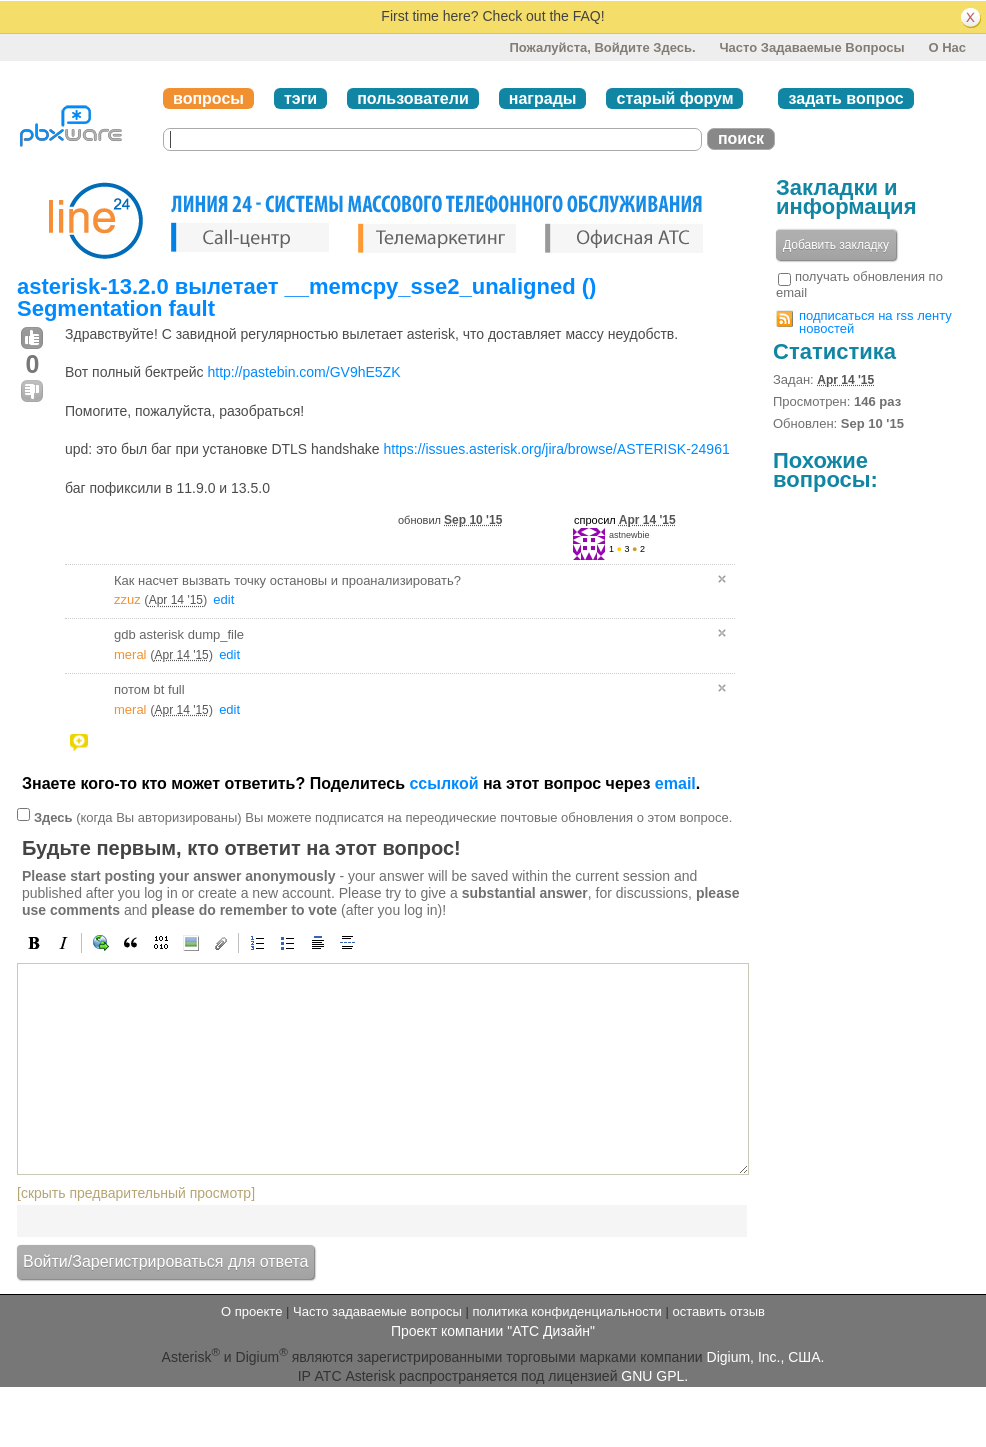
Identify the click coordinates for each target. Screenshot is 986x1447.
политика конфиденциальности (566, 1311)
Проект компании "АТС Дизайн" (493, 1331)
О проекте (251, 1311)
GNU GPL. (654, 1376)
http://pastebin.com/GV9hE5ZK (303, 372)
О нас (947, 47)
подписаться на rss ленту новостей (875, 322)
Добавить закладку (836, 245)
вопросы (208, 98)
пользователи (413, 98)
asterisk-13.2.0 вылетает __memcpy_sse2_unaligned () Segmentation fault (306, 297)
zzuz (127, 599)
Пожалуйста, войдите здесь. (602, 47)
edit (223, 599)
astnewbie (629, 535)
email (675, 783)
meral (130, 654)
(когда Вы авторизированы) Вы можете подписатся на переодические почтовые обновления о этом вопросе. (383, 816)
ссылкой (443, 783)
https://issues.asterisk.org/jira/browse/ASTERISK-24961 (556, 449)
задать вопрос (845, 98)
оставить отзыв (719, 1311)
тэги (300, 98)
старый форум (674, 98)
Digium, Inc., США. (766, 1356)
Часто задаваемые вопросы (811, 47)
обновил (450, 520)
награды (543, 98)
